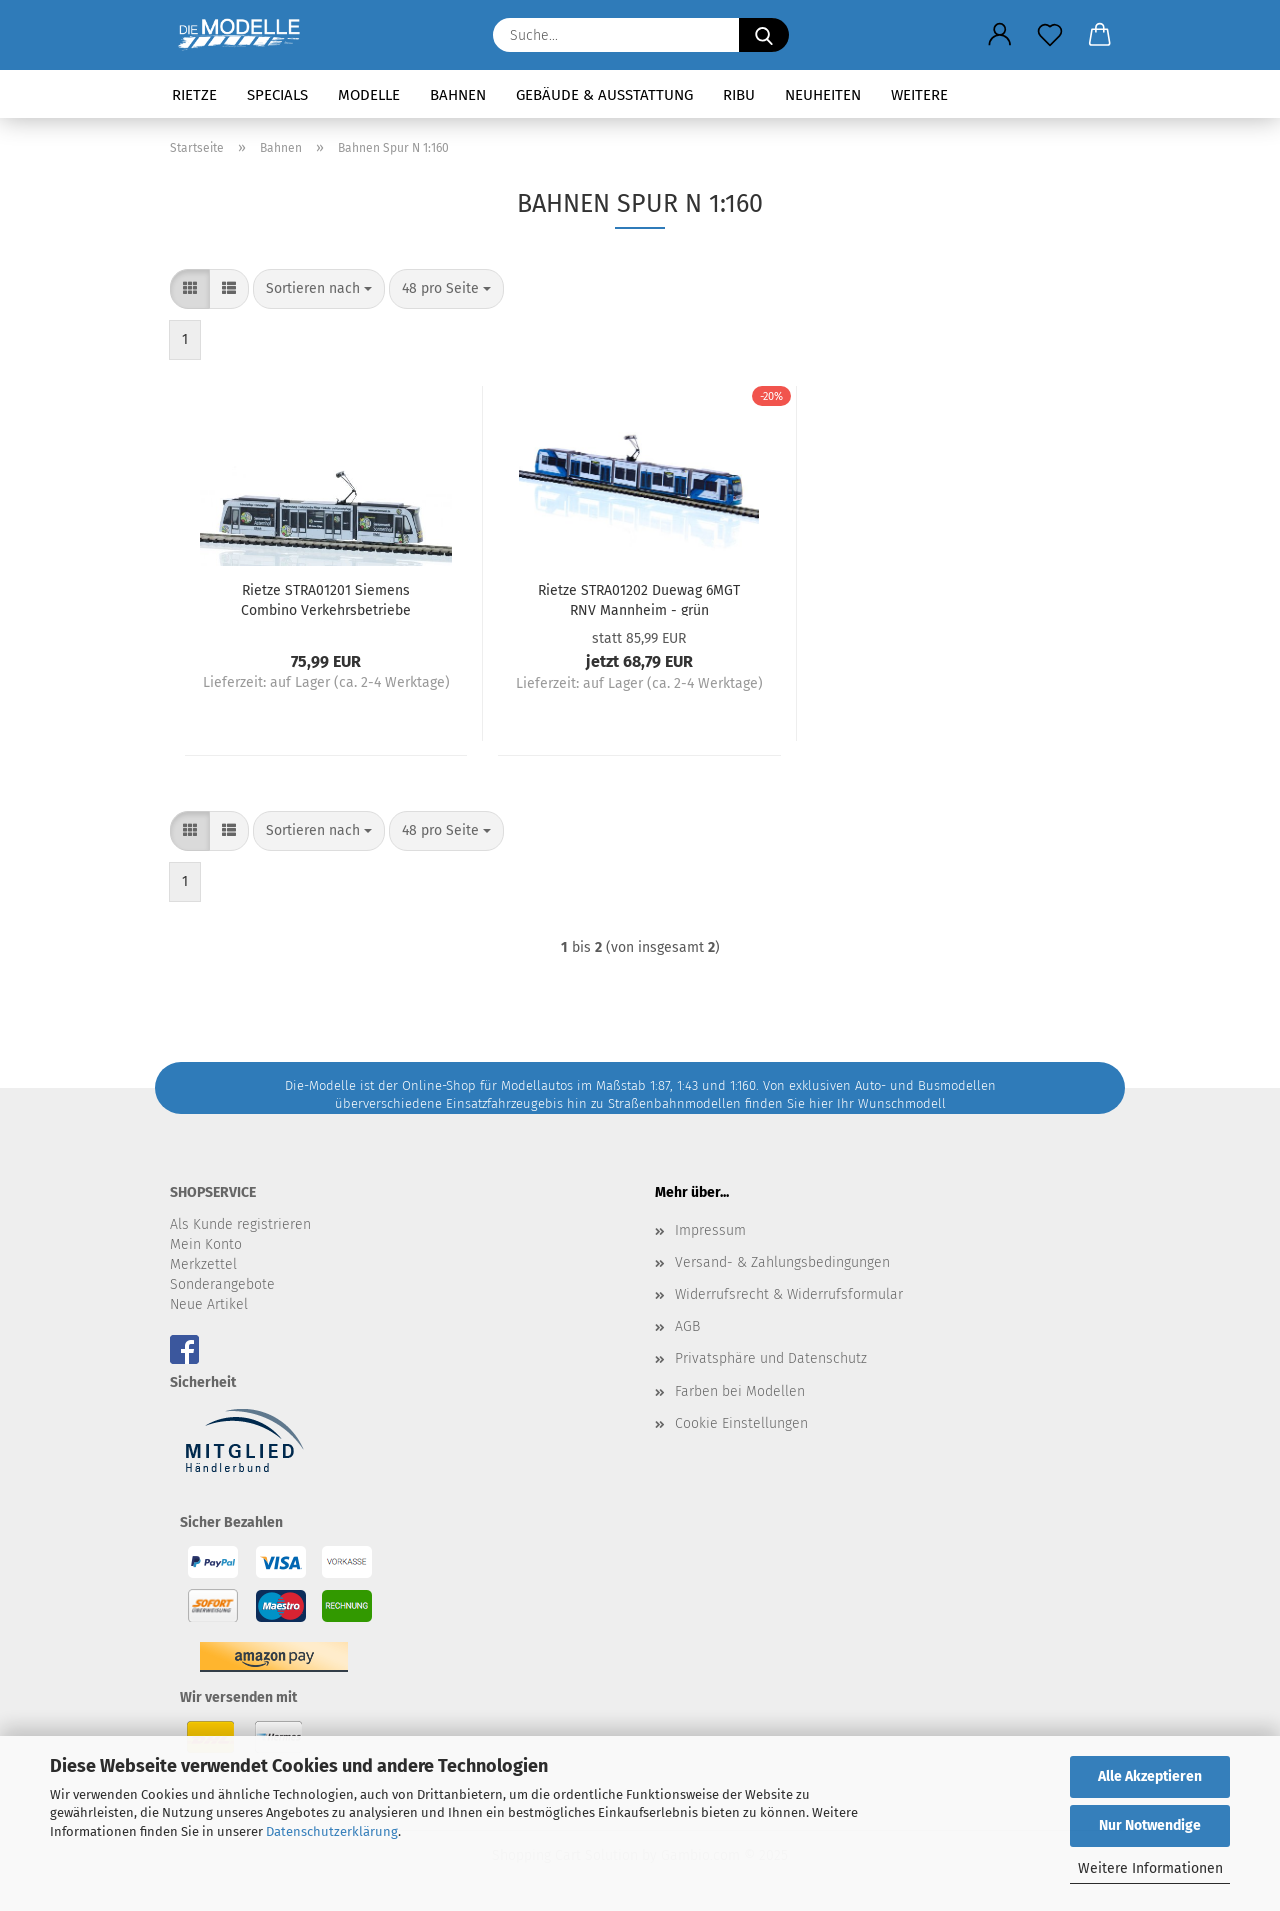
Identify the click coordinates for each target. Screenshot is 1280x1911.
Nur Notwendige (1150, 1825)
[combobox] (319, 289)
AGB (687, 1326)
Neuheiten (823, 95)
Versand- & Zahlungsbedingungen (782, 1262)
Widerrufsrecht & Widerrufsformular (789, 1294)
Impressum (710, 1230)
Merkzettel (203, 1264)
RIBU (739, 95)
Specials (277, 95)
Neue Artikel (209, 1304)
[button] (1000, 35)
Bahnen (458, 95)
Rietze (194, 95)
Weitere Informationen (1150, 1868)
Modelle (369, 95)
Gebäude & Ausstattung (604, 95)
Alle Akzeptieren (1150, 1776)
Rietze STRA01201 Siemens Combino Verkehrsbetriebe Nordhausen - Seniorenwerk (326, 599)
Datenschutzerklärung (332, 1831)
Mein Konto (206, 1244)
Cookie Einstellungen (741, 1423)
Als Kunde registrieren (240, 1224)
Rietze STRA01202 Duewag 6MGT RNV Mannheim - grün (639, 599)
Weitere (919, 95)
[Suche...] (764, 35)
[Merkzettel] (1050, 35)
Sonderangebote (222, 1284)
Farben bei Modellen (740, 1391)
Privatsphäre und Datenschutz (771, 1358)
